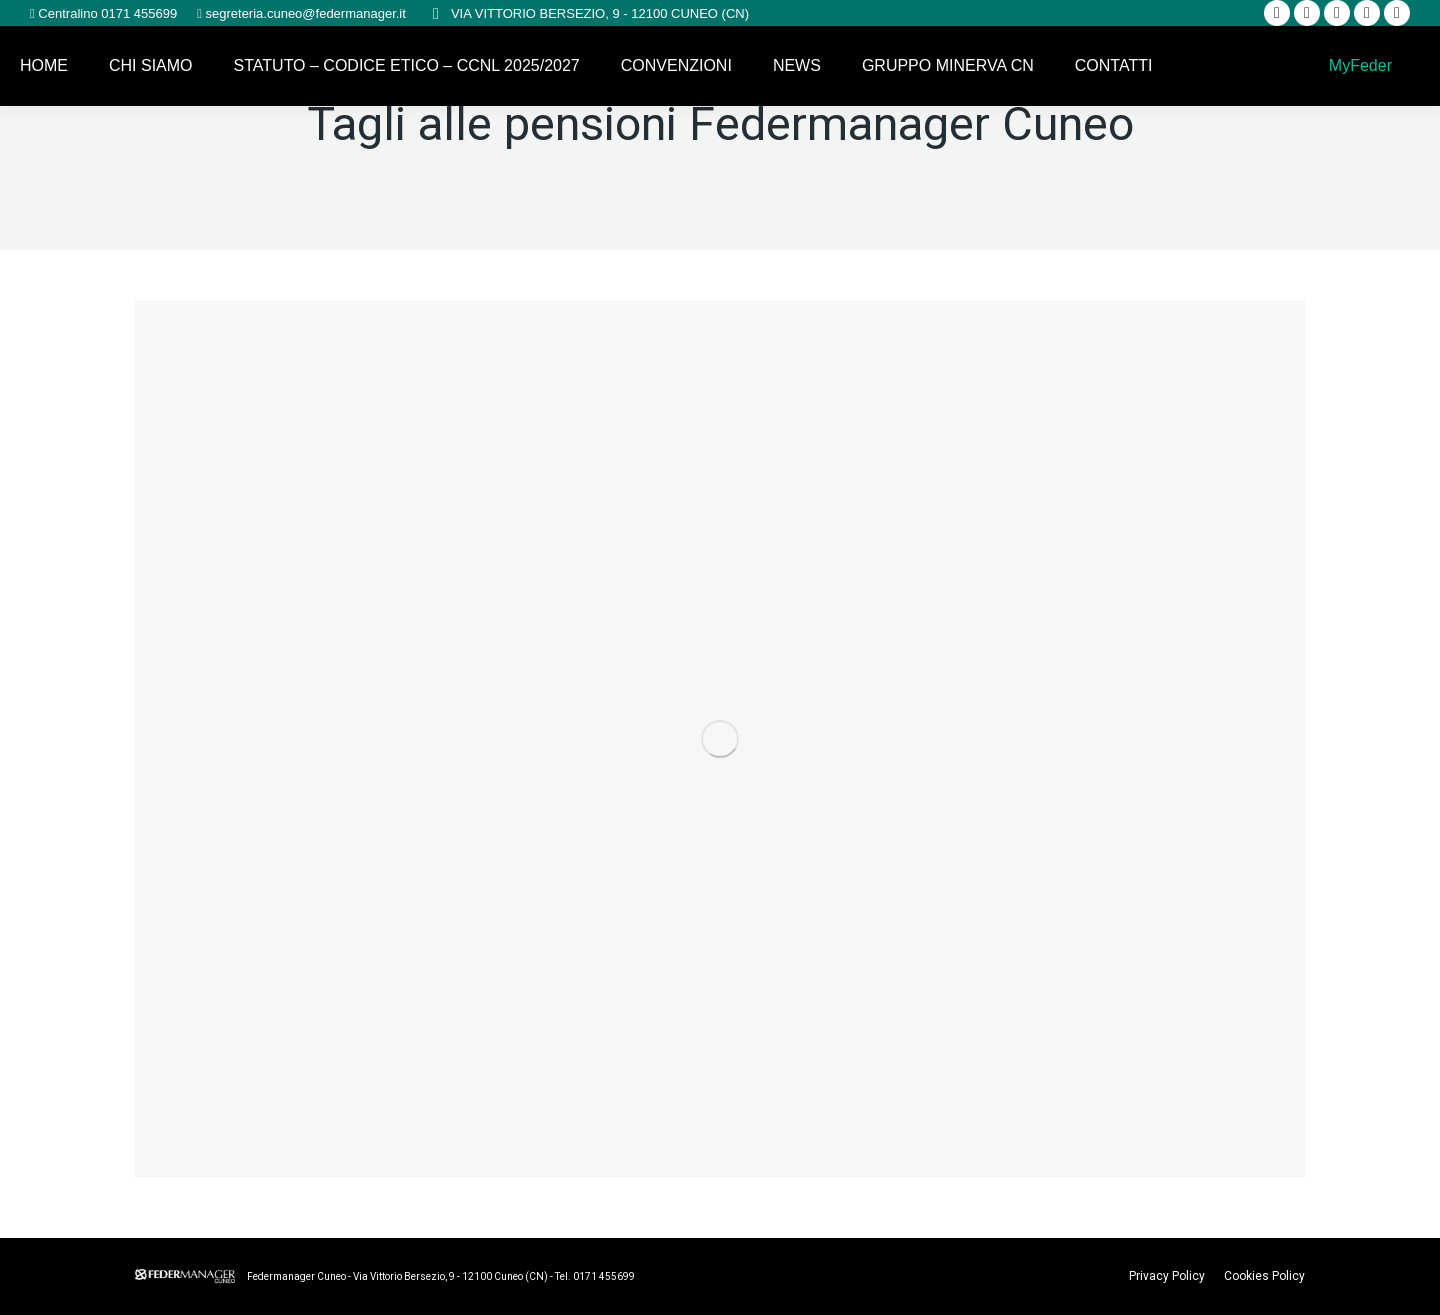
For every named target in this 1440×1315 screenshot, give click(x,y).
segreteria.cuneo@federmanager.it (304, 13)
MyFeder (1358, 65)
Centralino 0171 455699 (106, 13)
